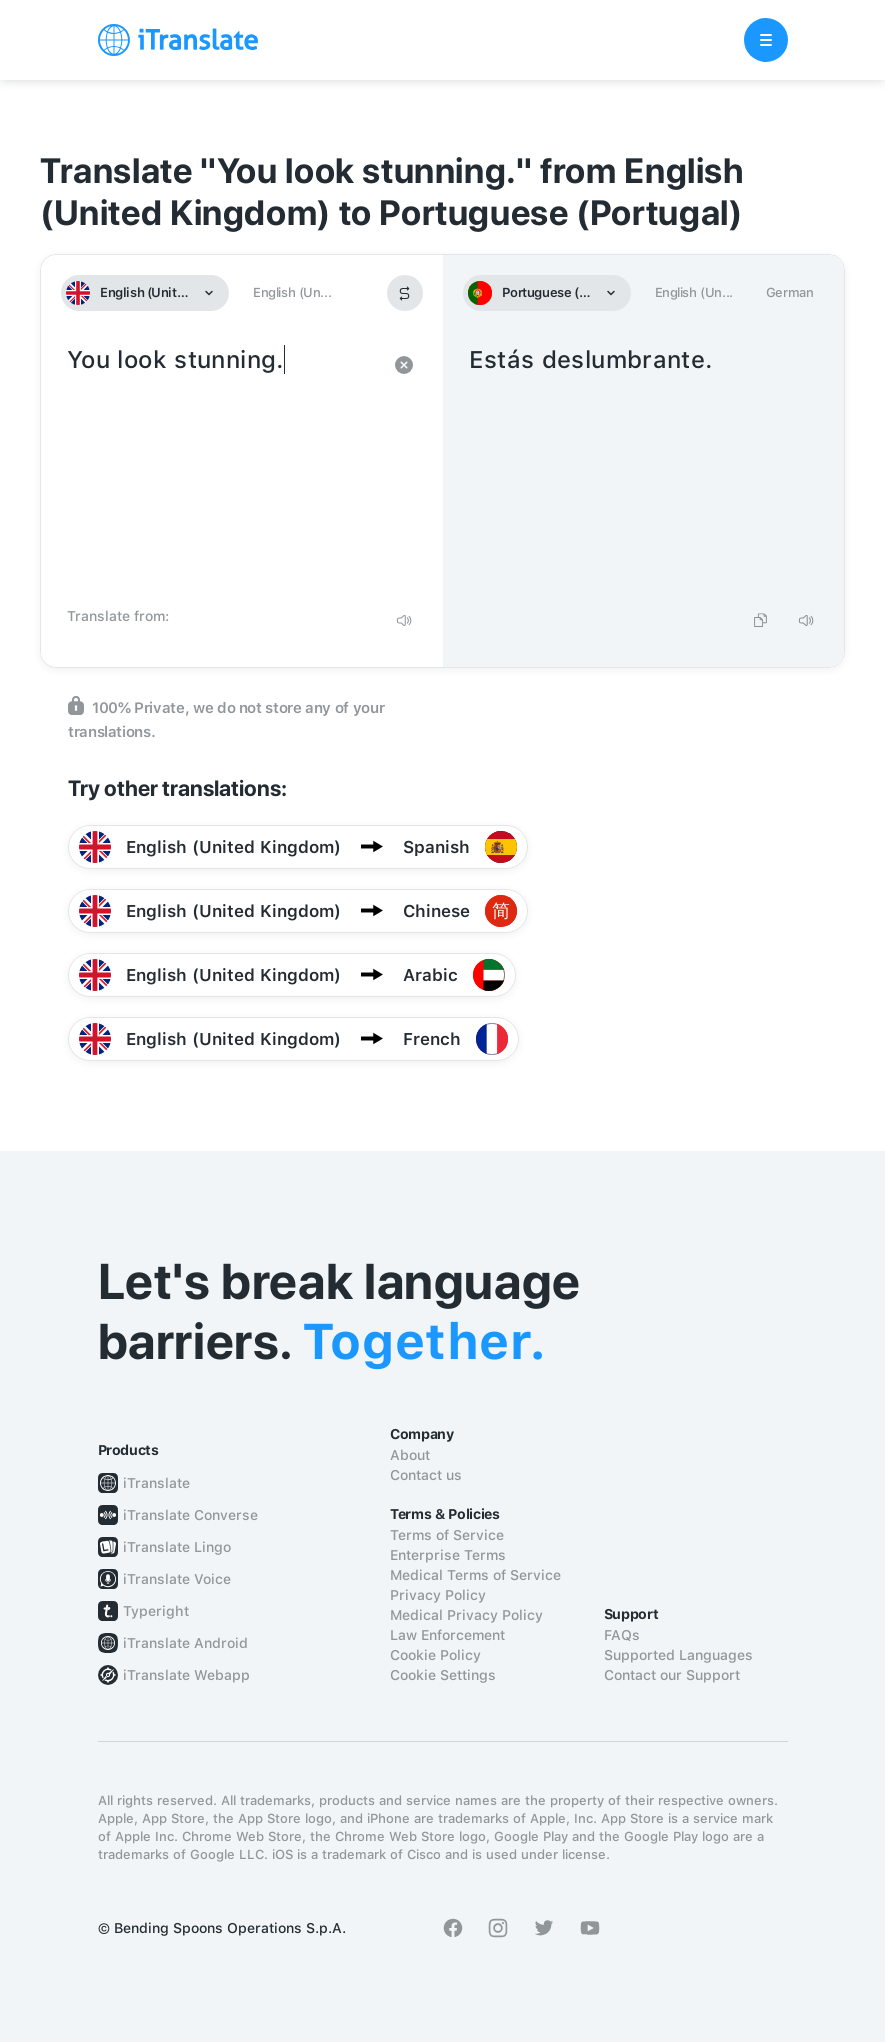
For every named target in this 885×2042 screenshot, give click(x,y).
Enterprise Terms (448, 1555)
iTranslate (156, 1483)
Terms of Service (447, 1535)
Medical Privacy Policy (466, 1615)
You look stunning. (222, 470)
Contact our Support (672, 1675)
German (790, 292)
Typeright (156, 1611)
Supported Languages (678, 1655)
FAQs (622, 1635)
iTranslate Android (185, 1643)
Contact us (426, 1475)
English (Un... (292, 292)
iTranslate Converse (190, 1515)
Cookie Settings (443, 1675)
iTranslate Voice (177, 1579)
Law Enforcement (447, 1635)
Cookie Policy (435, 1655)
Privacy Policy (438, 1595)
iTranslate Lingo (177, 1547)
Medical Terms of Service (475, 1575)
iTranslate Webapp (186, 1675)
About (410, 1455)
